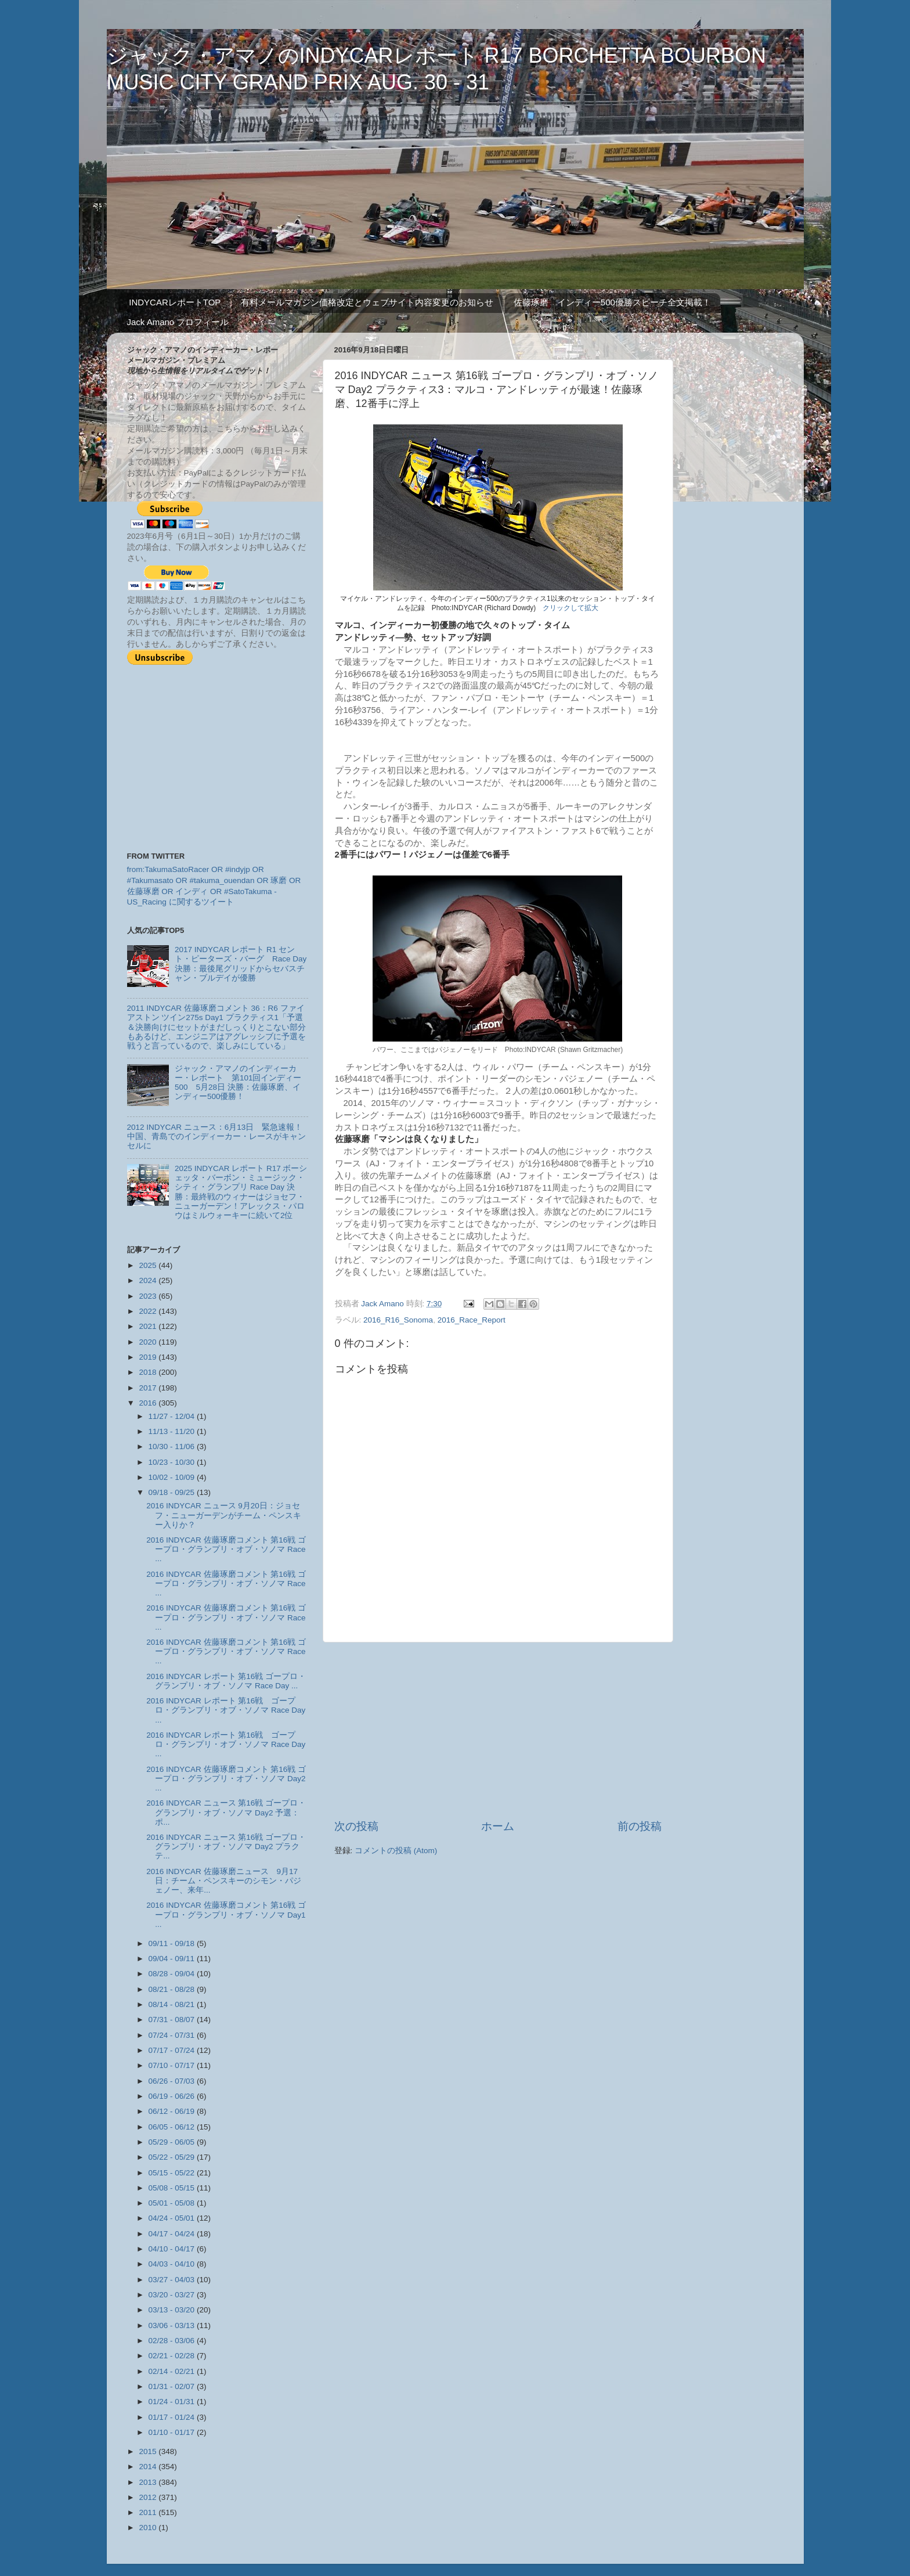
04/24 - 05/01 (173, 2218)
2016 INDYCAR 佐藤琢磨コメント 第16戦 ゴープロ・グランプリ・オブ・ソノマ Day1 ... (226, 1914)
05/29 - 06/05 (173, 2142)
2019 (148, 1357)
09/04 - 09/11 (173, 1958)
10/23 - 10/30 (173, 1462)
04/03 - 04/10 (173, 2264)
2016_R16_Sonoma (398, 1320)
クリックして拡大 (570, 608)
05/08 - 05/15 (173, 2188)
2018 (148, 1372)
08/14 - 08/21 (173, 2004)
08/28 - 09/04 (173, 1973)
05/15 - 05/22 (173, 2172)
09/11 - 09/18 (173, 1943)
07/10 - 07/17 (173, 2065)
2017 (148, 1388)
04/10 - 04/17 (173, 2248)
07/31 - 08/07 (173, 2019)
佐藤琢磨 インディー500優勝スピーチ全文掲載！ (612, 302)
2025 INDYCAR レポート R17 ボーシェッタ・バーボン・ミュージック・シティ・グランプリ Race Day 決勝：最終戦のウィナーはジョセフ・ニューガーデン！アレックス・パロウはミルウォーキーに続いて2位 (241, 1192)
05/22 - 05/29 (173, 2157)
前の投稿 (640, 1826)
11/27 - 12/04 (173, 1416)
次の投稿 (356, 1826)
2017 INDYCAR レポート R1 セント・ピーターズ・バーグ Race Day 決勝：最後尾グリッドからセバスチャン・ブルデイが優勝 (240, 963)
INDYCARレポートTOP (175, 302)
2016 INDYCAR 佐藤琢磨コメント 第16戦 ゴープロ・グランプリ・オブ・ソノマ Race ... (226, 1549)
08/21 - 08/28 (173, 1989)
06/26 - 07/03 (173, 2081)
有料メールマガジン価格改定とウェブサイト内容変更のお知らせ (367, 302)
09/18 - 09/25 (173, 1492)
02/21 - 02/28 (173, 2355)
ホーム (497, 1826)
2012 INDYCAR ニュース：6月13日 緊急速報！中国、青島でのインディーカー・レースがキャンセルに (216, 1136)
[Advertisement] (498, 1730)
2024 (148, 1280)
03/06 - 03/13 (173, 2325)
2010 (148, 2527)
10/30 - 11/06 (173, 1446)
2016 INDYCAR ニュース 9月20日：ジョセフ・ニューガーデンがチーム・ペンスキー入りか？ (223, 1515)
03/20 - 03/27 (173, 2294)
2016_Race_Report (471, 1320)
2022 (148, 1311)
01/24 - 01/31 (173, 2401)
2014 (148, 2466)
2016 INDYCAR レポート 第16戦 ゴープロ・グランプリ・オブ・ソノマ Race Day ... (226, 1681)
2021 (148, 1326)
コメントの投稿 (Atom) (396, 1850)
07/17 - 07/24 (173, 2050)
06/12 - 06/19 (173, 2111)
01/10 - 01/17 (173, 2432)
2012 (148, 2497)
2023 (148, 1296)
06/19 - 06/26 (173, 2096)
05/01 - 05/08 (173, 2203)
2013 (148, 2482)
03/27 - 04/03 (173, 2279)
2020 (148, 1342)
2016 (148, 1403)
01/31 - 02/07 (173, 2386)
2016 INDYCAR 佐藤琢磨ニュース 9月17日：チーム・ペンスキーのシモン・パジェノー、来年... (223, 1880)
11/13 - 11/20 (173, 1431)
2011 (148, 2512)
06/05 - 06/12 (173, 2127)
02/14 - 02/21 (173, 2371)
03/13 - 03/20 (173, 2309)
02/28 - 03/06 (173, 2340)
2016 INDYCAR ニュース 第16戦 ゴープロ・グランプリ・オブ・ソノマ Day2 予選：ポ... (226, 1812)
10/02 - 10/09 (173, 1477)
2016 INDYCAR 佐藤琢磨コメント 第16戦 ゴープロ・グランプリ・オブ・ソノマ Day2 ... (226, 1778)
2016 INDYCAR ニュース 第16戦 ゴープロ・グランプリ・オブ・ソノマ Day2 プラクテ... (226, 1846)
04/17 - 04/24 (173, 2233)
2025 (148, 1265)
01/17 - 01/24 (173, 2417)
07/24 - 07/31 (173, 2035)
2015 (148, 2451)
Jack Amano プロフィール (178, 322)
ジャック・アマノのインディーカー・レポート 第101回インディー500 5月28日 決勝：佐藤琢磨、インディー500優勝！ (238, 1082)
